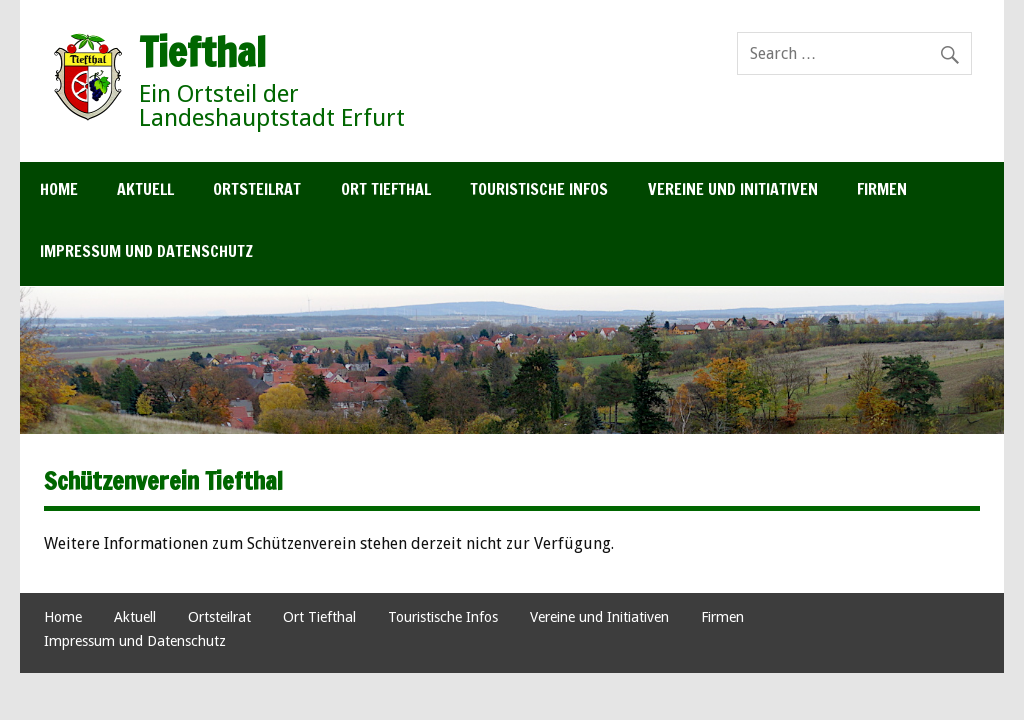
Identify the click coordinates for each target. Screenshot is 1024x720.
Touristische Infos (539, 189)
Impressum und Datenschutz (146, 251)
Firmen (882, 189)
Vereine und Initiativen (733, 189)
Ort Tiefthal (386, 189)
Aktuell (145, 189)
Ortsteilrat (257, 189)
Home (59, 189)
